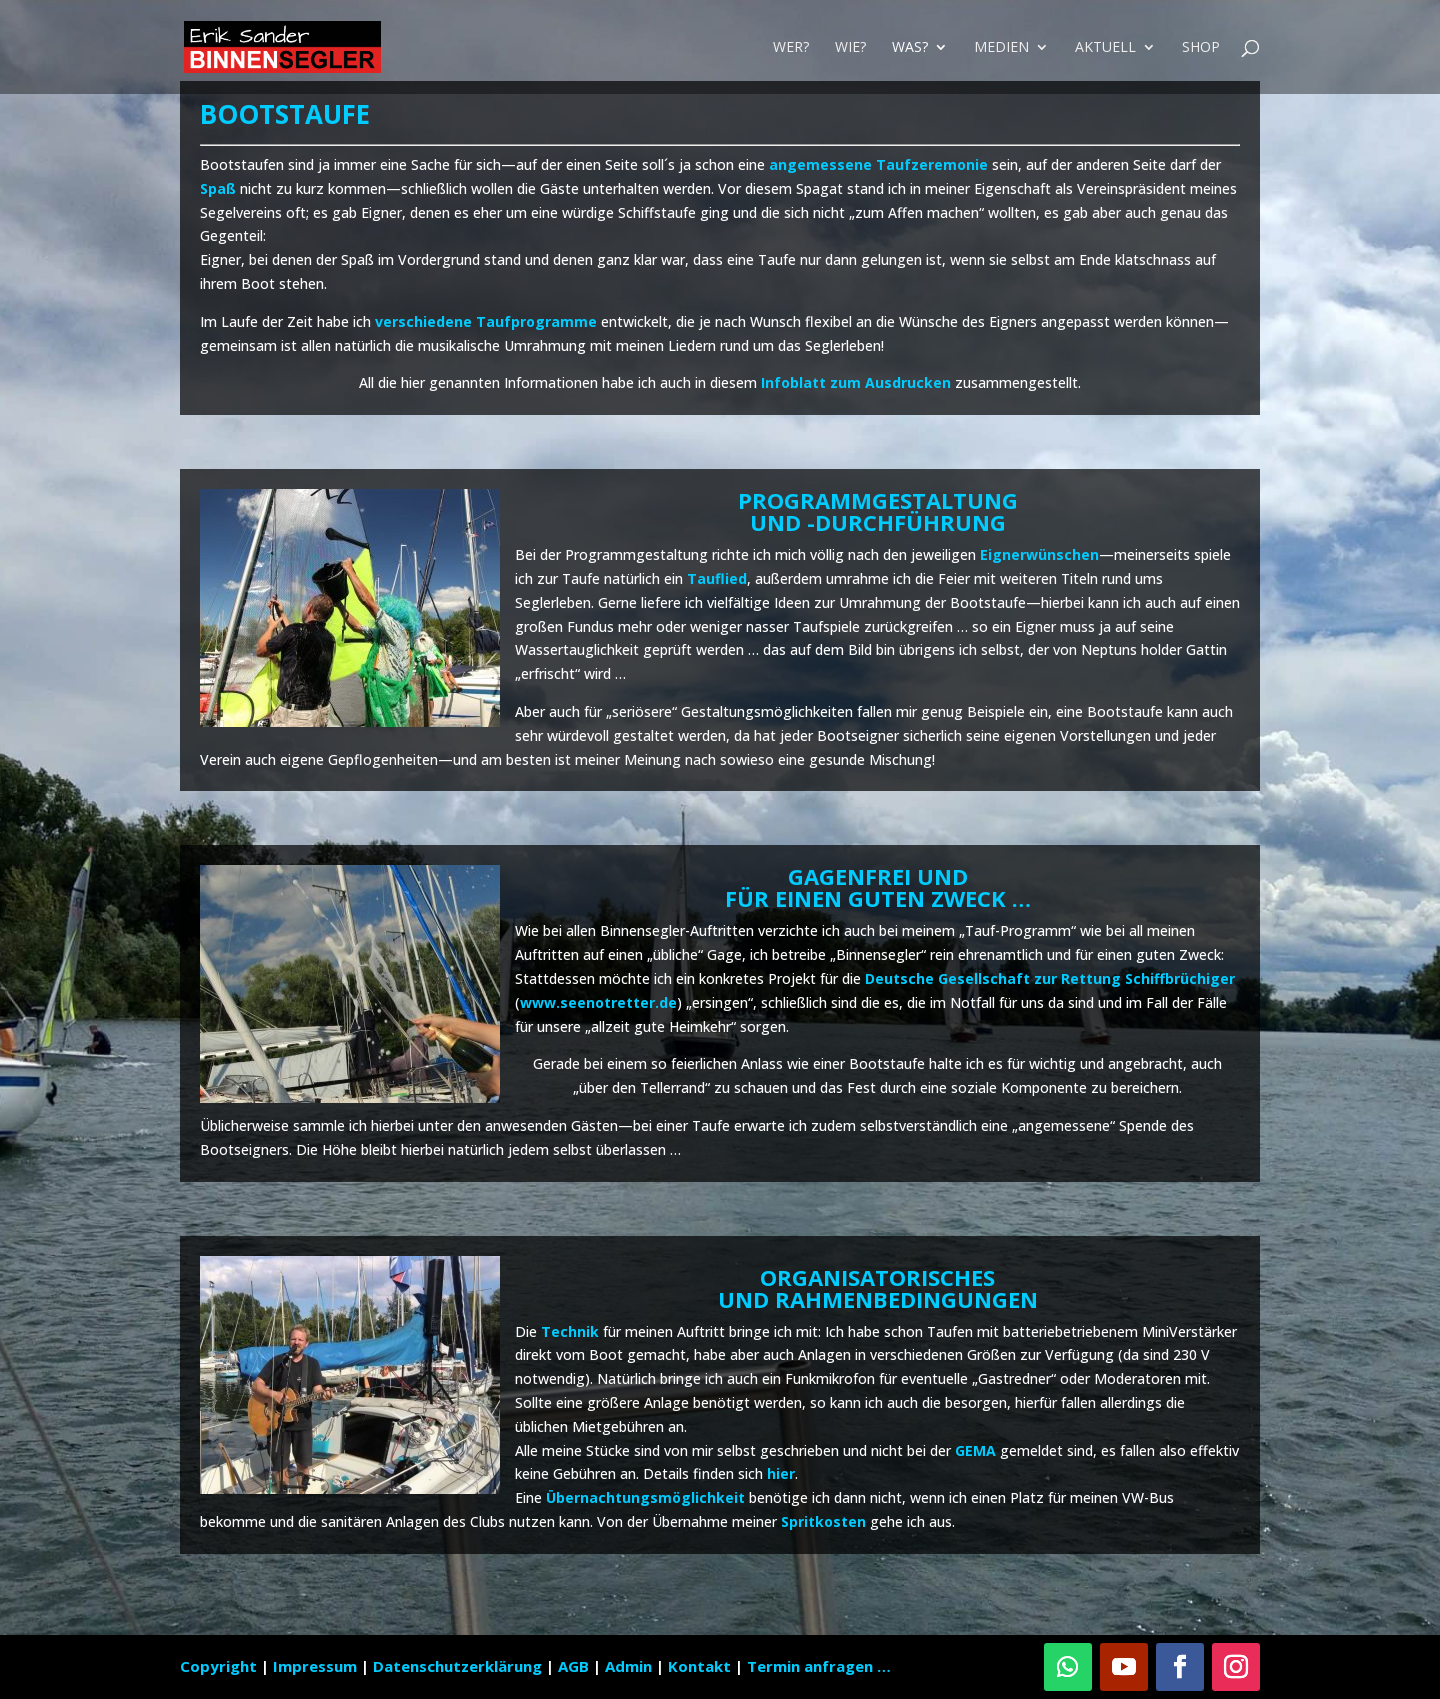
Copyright (218, 1666)
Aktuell (1105, 48)
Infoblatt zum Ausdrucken (856, 382)
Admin (628, 1666)
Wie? (850, 48)
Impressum (317, 1666)
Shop (1201, 48)
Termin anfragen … (819, 1666)
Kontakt (699, 1666)
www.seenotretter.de (598, 1002)
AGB (575, 1666)
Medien (1001, 48)
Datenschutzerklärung (459, 1666)
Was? (910, 48)
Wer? (791, 48)
